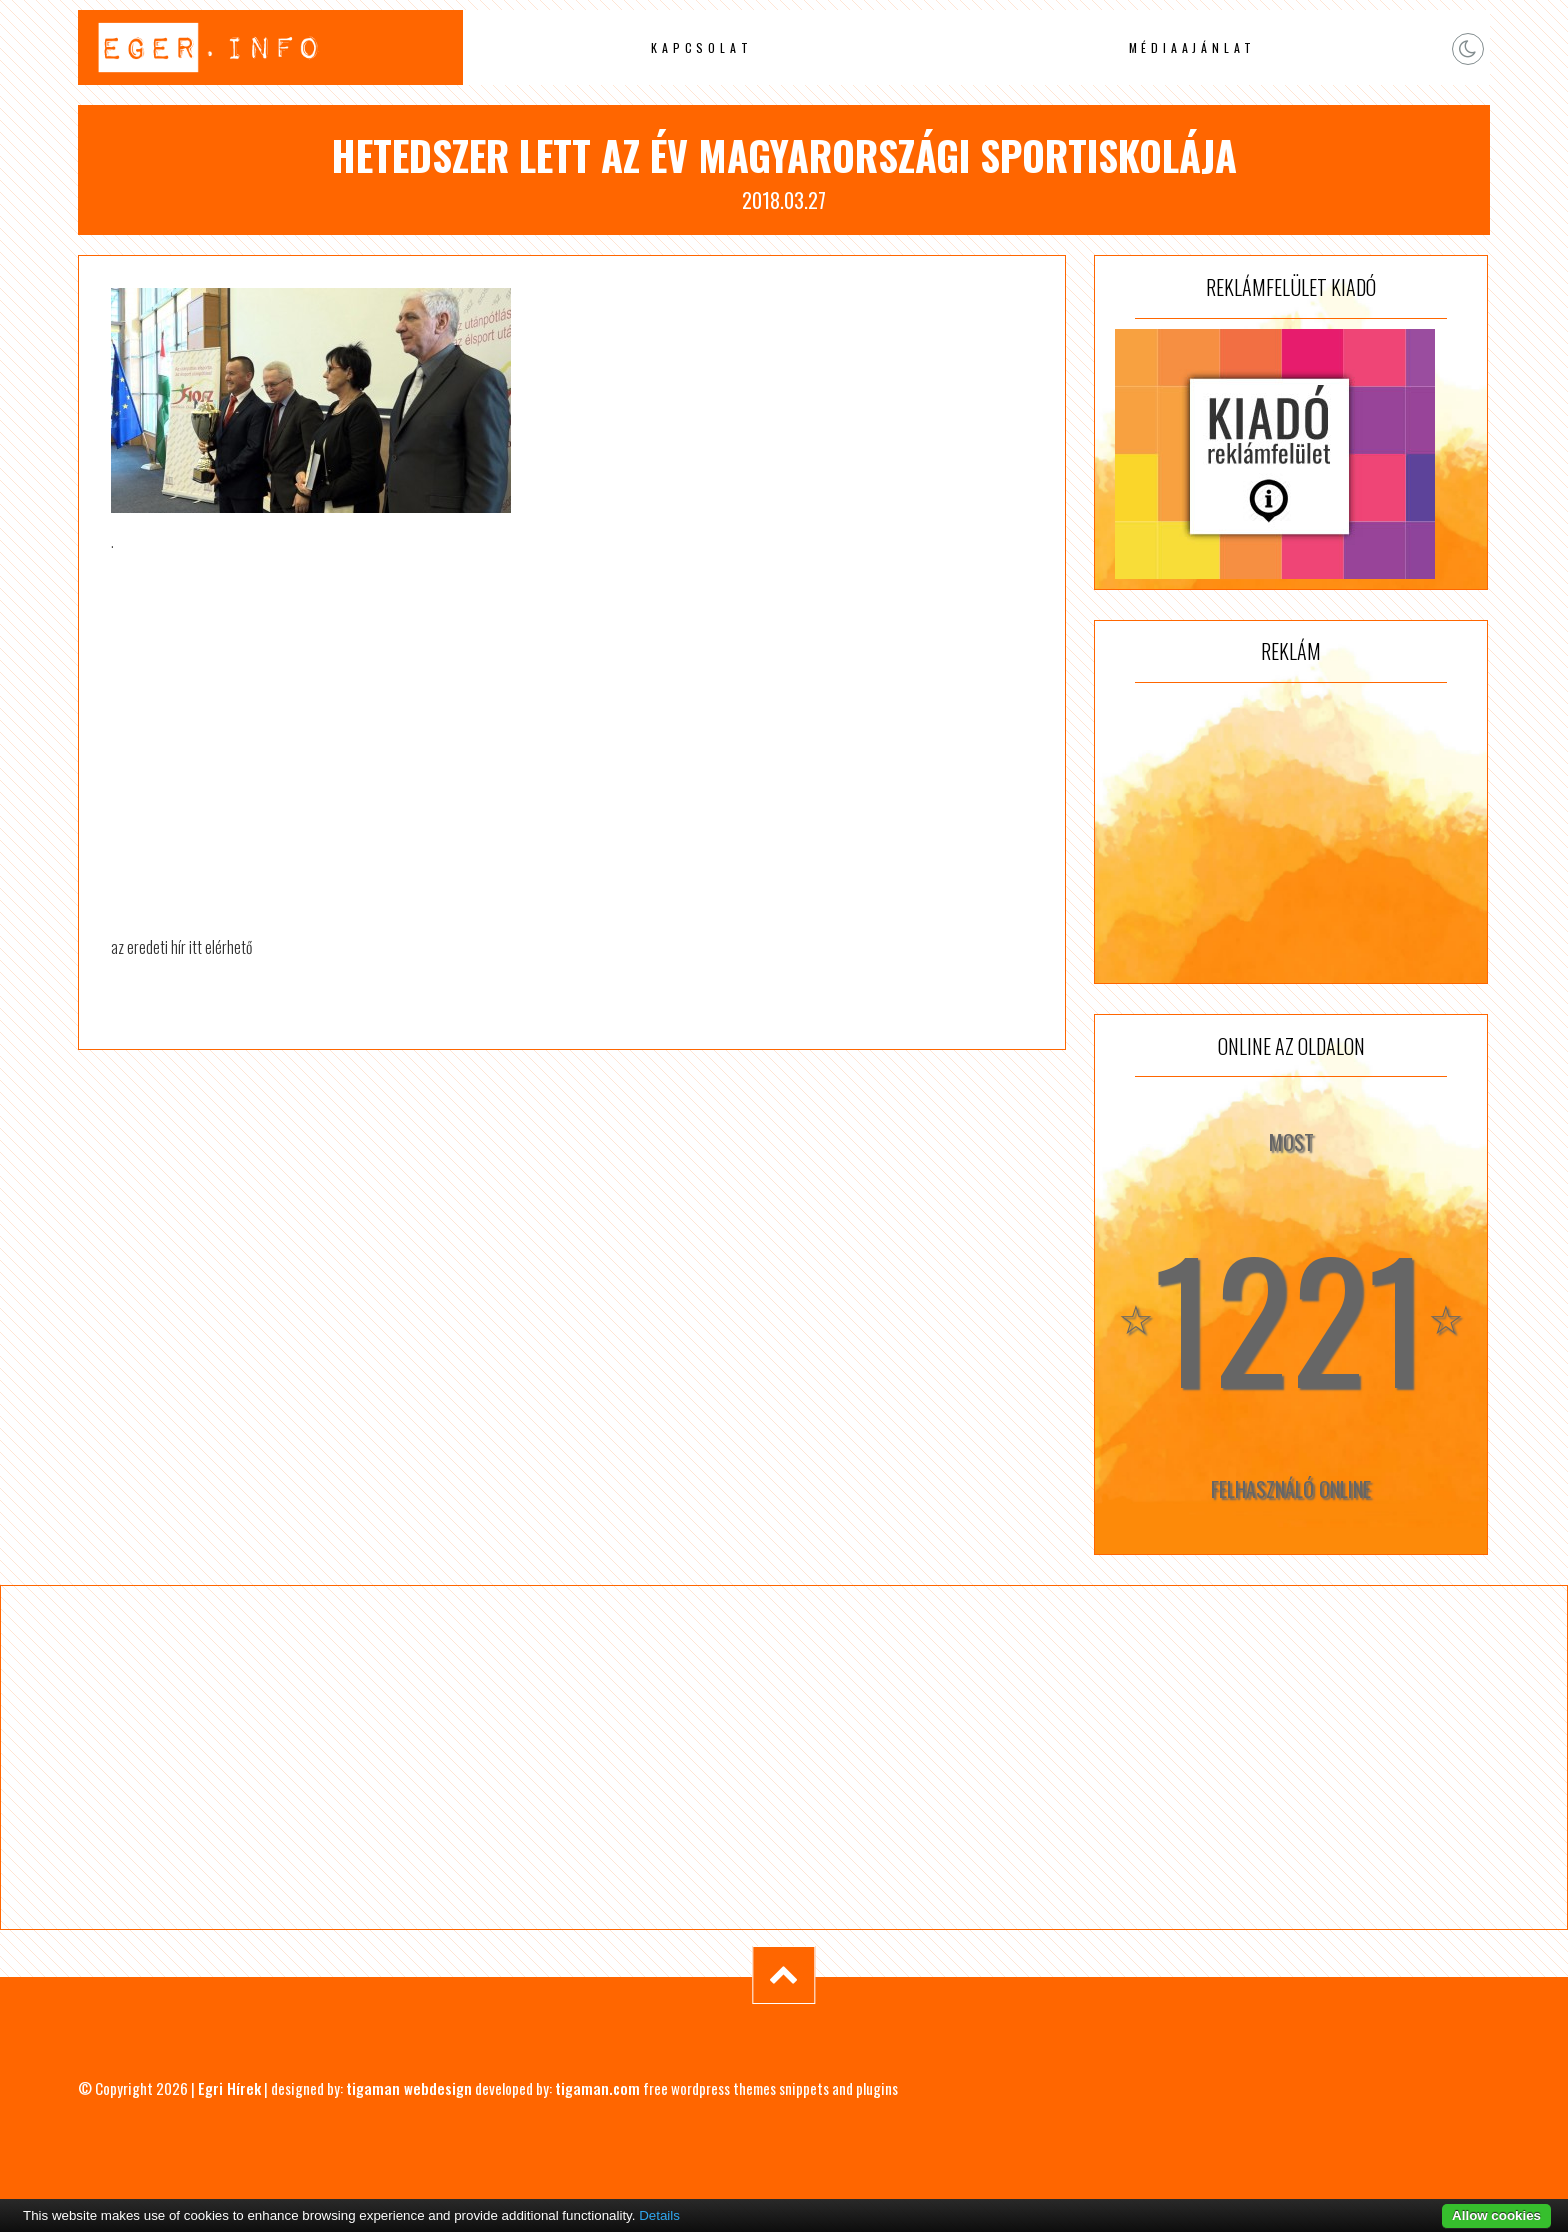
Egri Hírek (229, 2088)
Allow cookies (1496, 2215)
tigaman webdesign (409, 2088)
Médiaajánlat (1193, 47)
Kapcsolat (701, 47)
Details (659, 2215)
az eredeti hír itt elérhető (181, 947)
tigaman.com (597, 2088)
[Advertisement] (1290, 833)
